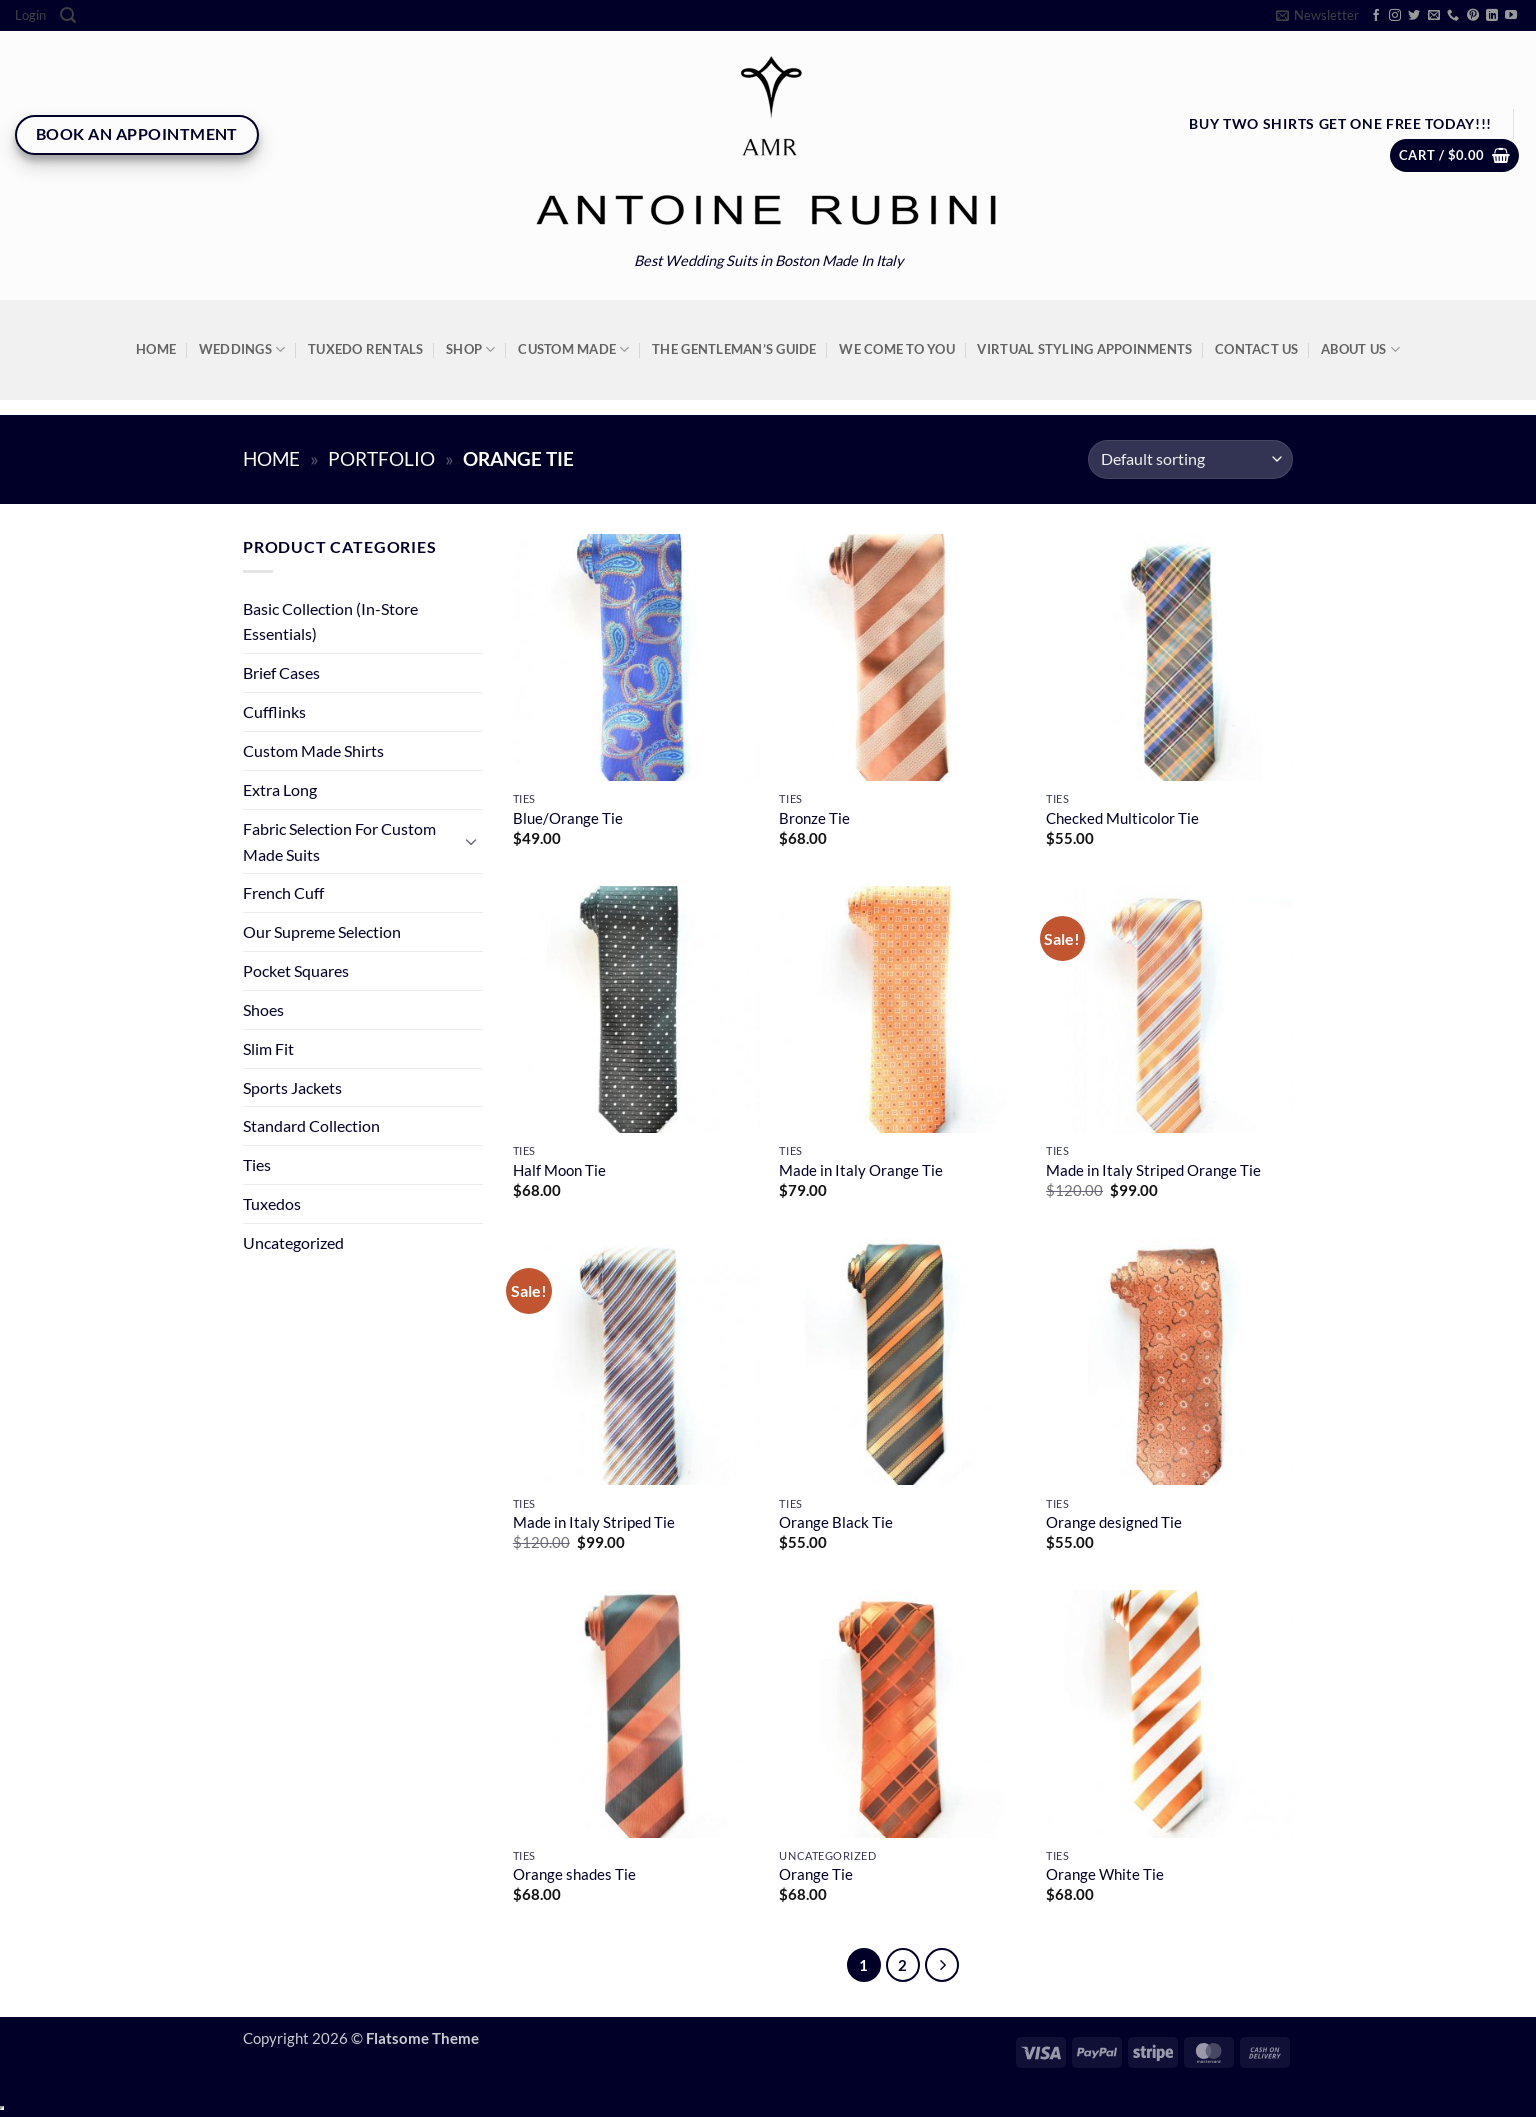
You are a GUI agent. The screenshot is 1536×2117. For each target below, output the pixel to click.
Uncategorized (293, 1242)
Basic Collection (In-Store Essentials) (330, 621)
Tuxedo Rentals (366, 349)
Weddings (242, 349)
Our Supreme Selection (322, 931)
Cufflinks (274, 711)
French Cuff (283, 892)
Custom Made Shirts (313, 750)
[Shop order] (1190, 459)
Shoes (263, 1009)
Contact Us (1257, 349)
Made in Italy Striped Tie (594, 1522)
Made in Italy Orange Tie (861, 1170)
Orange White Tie (1105, 1874)
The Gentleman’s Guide (734, 349)
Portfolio (381, 459)
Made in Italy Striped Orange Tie (1153, 1170)
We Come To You (897, 349)
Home (156, 349)
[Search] (68, 15)
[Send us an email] (1434, 16)
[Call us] (1453, 16)
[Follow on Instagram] (1395, 16)
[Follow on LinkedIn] (1492, 16)
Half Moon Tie (559, 1170)
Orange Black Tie (836, 1522)
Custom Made (573, 349)
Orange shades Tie (574, 1874)
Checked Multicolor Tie (1122, 818)
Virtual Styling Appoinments (1084, 349)
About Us (1360, 349)
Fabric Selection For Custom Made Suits (339, 841)
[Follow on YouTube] (1511, 16)
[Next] (942, 1965)
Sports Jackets (292, 1087)
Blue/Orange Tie (568, 818)
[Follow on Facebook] (1376, 16)
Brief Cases (281, 672)
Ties (257, 1164)
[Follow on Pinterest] (1473, 16)
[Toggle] (471, 841)
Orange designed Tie (1114, 1522)
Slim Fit (268, 1048)
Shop (471, 349)
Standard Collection (311, 1125)
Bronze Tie (814, 818)
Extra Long (280, 789)
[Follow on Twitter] (1414, 16)
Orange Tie (816, 1874)
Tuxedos (272, 1203)
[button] (30, 15)
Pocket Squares (296, 970)
